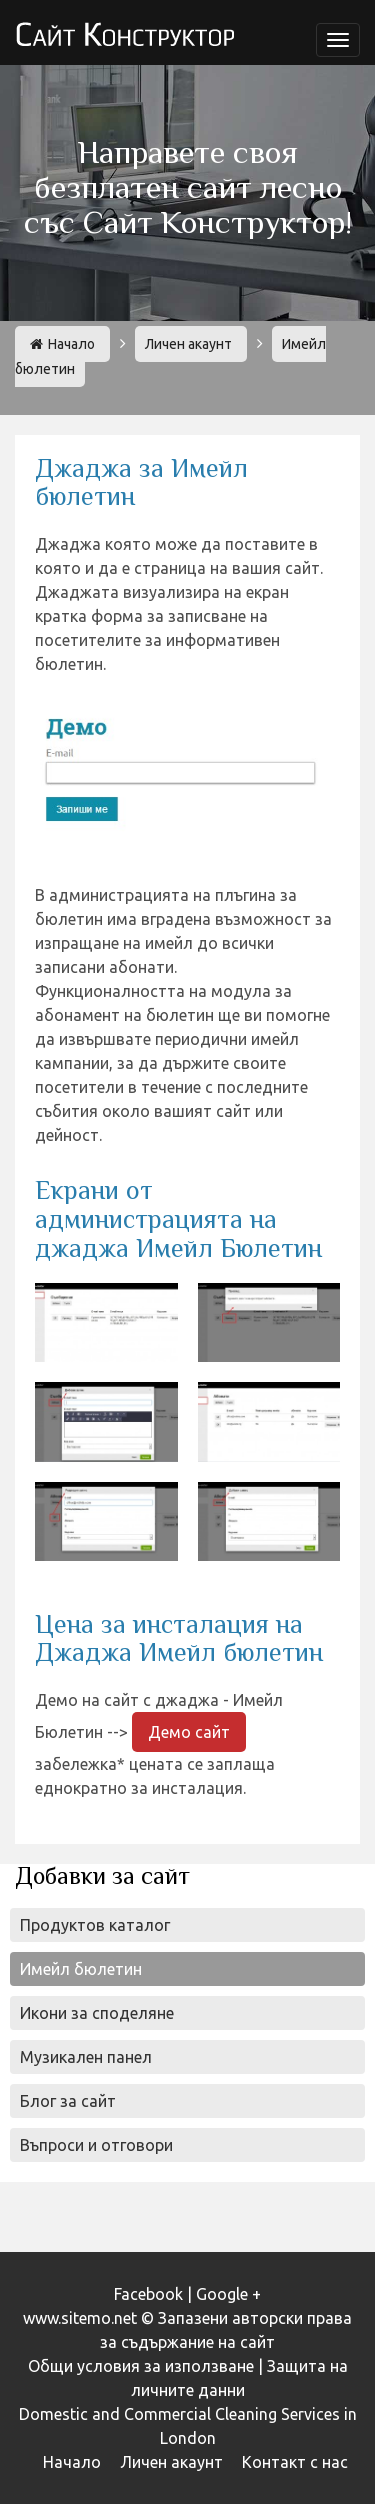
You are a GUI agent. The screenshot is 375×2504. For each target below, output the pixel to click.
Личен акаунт (188, 344)
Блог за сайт (68, 2101)
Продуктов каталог (95, 1925)
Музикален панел (86, 2057)
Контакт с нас (295, 2462)
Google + (228, 2294)
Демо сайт (189, 1732)
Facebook (148, 2294)
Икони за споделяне (97, 2013)
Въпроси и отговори (96, 2145)
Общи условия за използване (141, 2366)
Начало (62, 344)
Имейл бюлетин (81, 1969)
